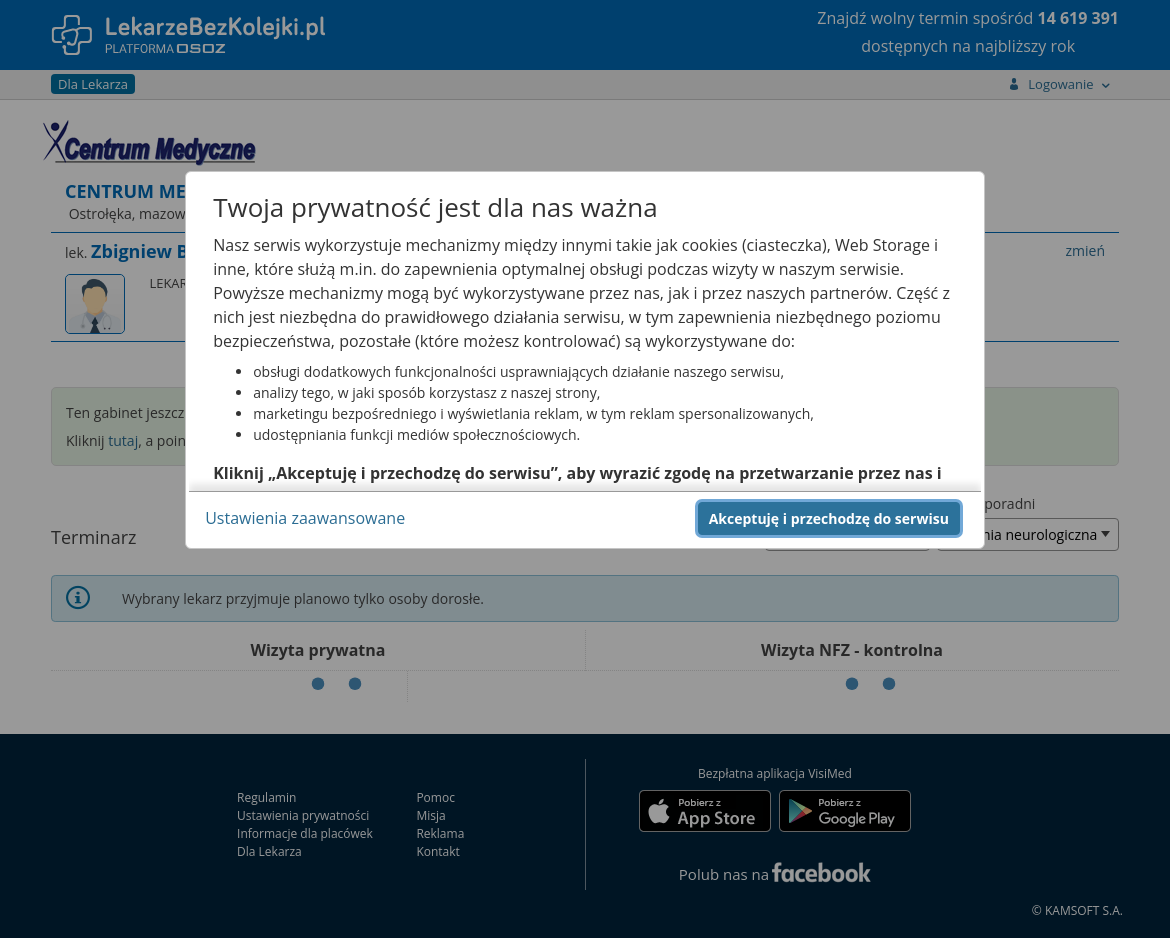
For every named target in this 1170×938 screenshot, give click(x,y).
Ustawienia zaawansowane (305, 518)
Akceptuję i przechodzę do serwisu (829, 518)
